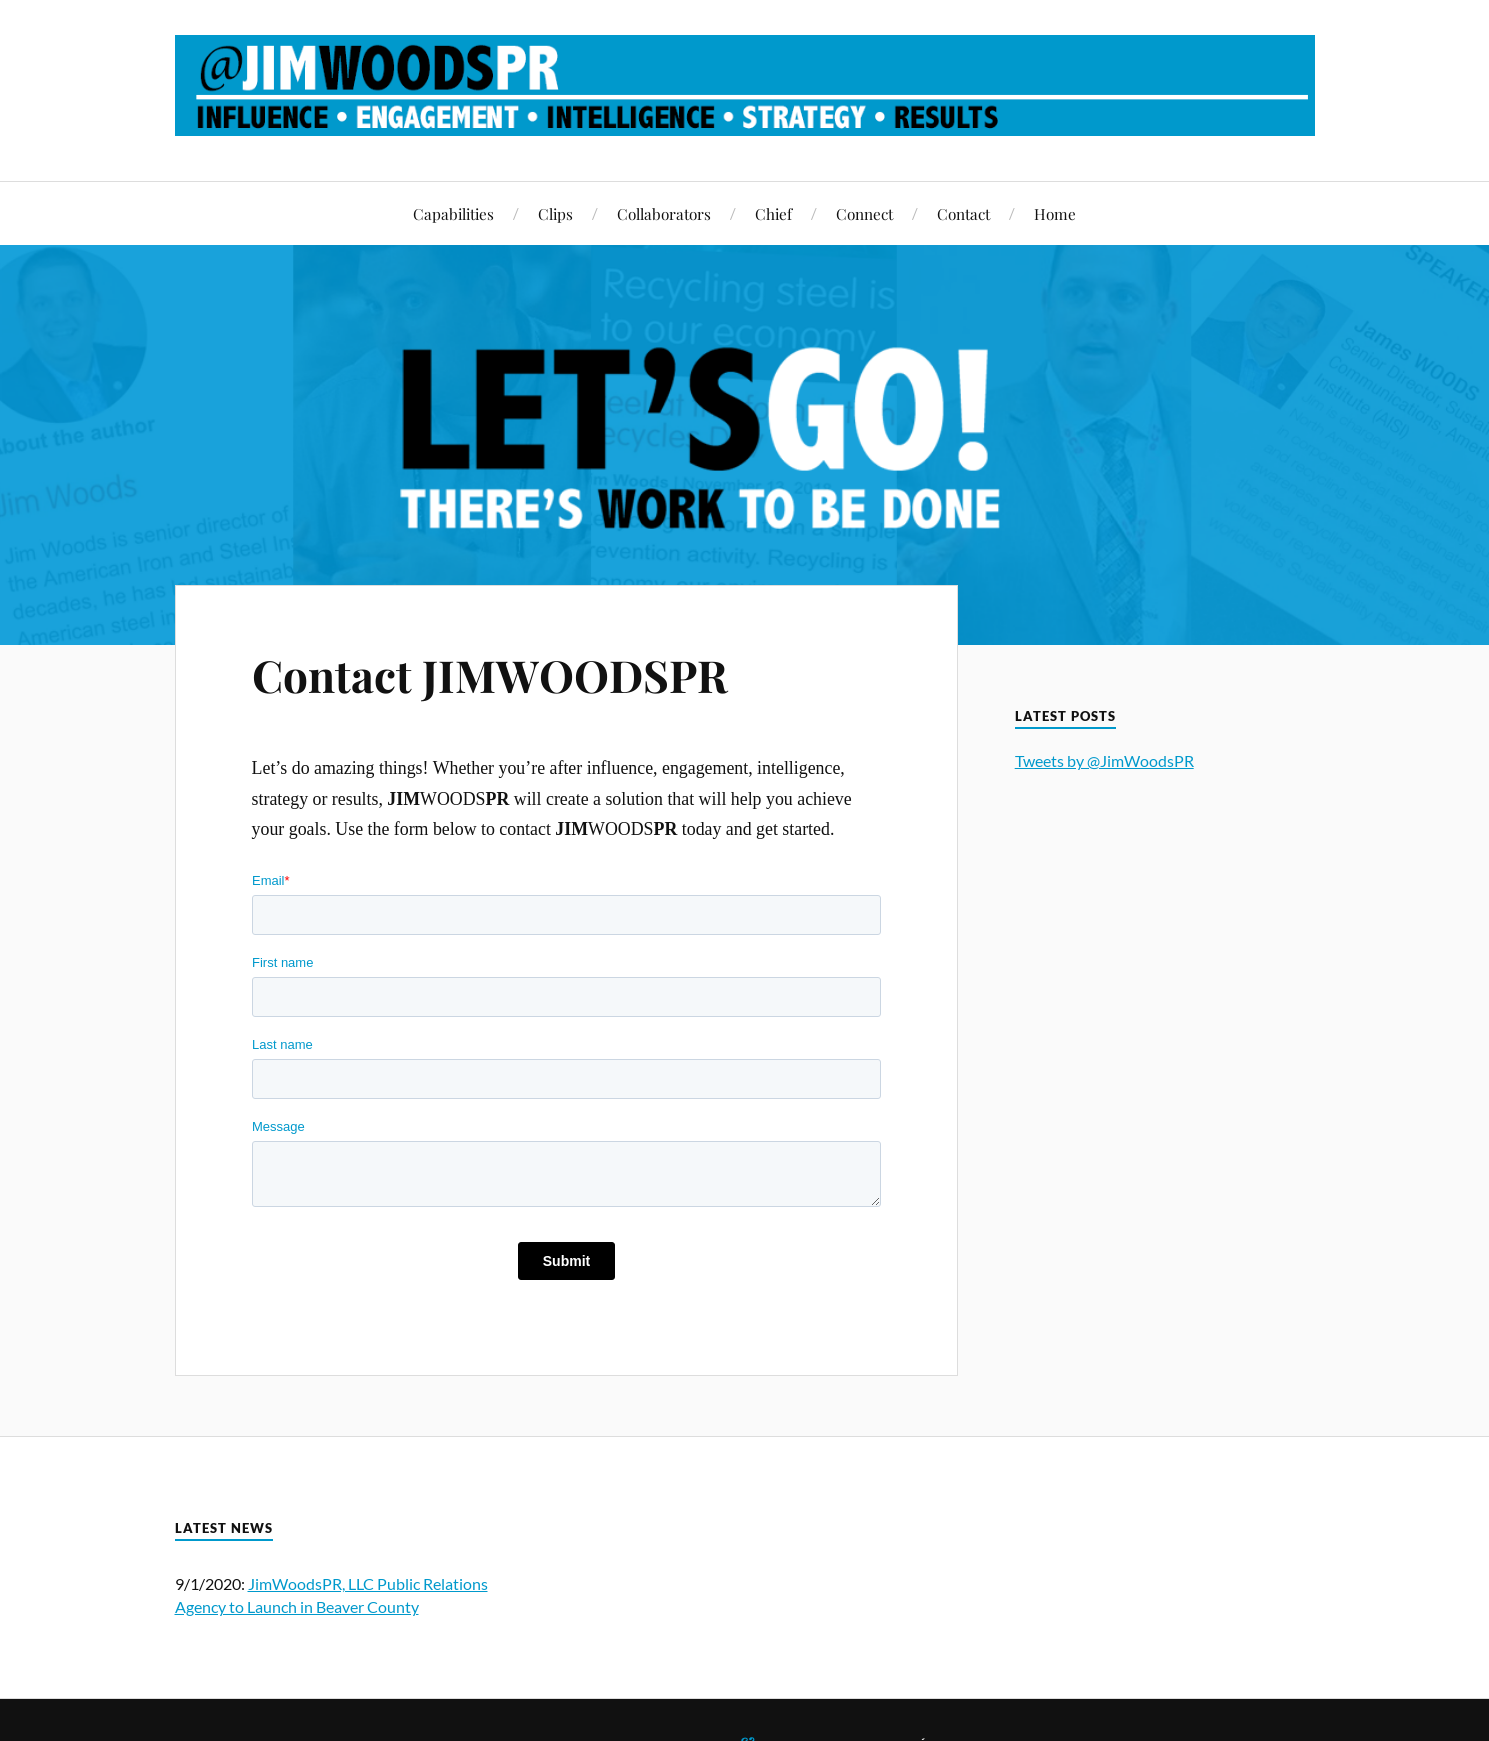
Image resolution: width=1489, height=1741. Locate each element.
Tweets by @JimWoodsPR (1104, 760)
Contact (963, 213)
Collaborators (664, 213)
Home (1055, 213)
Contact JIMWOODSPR (490, 674)
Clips (555, 213)
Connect (864, 213)
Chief (773, 213)
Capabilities (453, 213)
